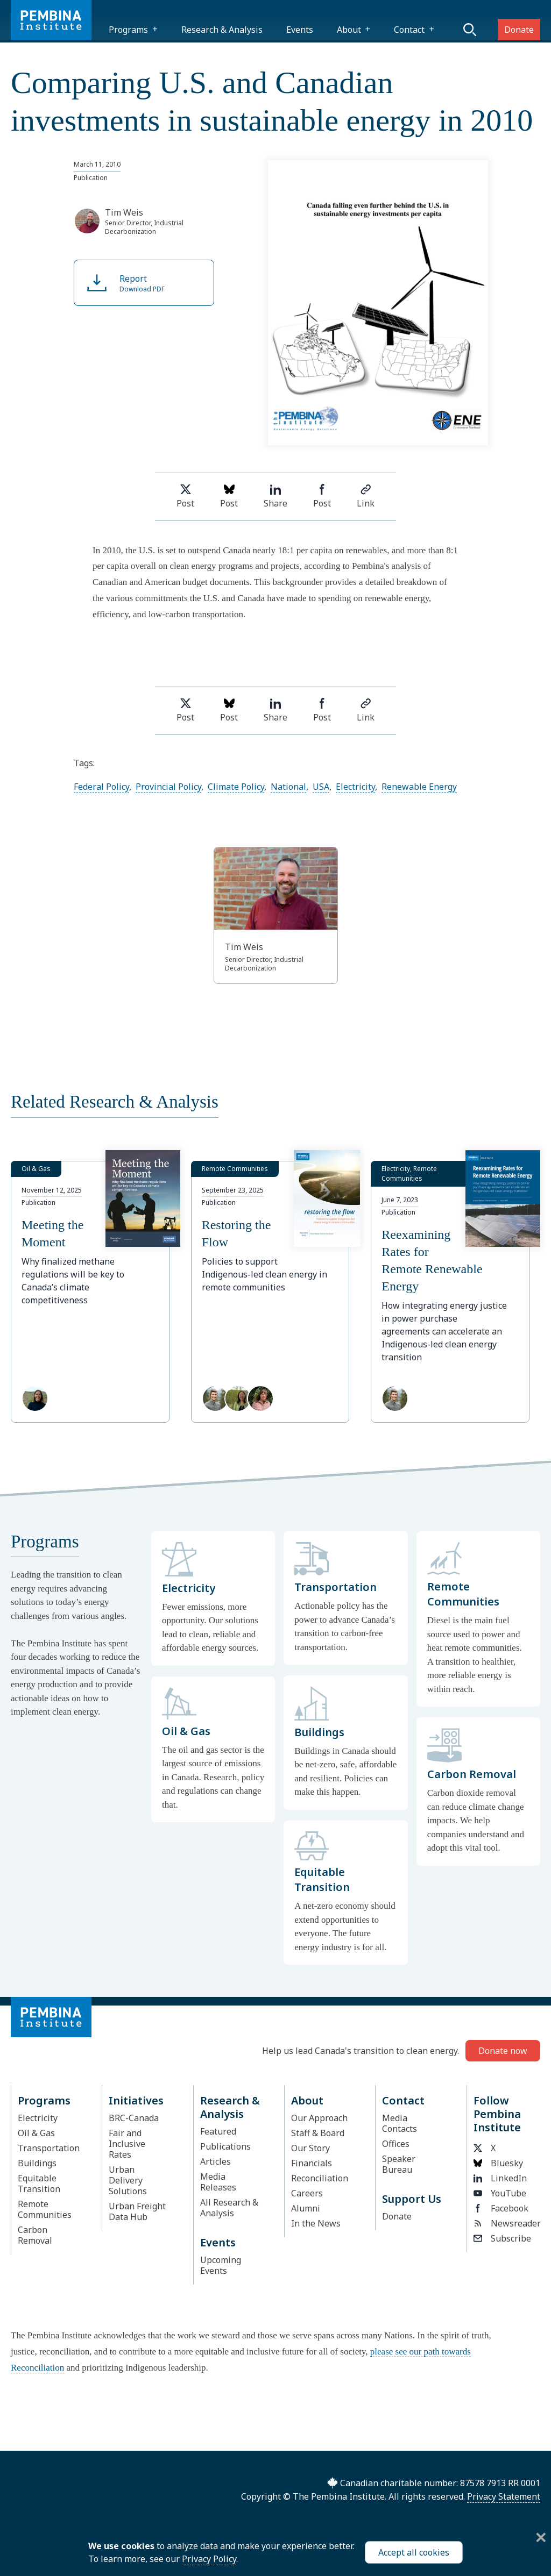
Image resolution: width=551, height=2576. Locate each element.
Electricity (355, 787)
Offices (395, 2144)
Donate (519, 29)
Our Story (310, 2148)
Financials (311, 2163)
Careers (307, 2193)
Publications (225, 2146)
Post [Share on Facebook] (322, 496)
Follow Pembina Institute (497, 2114)
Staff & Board (317, 2133)
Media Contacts (399, 2123)
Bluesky (498, 2163)
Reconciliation (319, 2178)
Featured (218, 2131)
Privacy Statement (503, 2496)
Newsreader (504, 2223)
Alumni (305, 2208)
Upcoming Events (220, 2265)
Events (299, 29)
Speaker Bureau (398, 2164)
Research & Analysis (222, 29)
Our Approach (319, 2118)
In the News (316, 2223)
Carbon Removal (35, 2235)
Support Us (411, 2199)
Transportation (49, 2148)
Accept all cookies (413, 2552)
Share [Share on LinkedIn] (275, 496)
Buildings (37, 2163)
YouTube (500, 2193)
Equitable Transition (39, 2183)
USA (321, 787)
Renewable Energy (419, 787)
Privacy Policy (209, 2559)
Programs (128, 29)
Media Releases (218, 2182)
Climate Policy (236, 787)
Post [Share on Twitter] (185, 496)
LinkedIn (500, 2178)
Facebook (501, 2208)
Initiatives (136, 2100)
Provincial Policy (168, 787)
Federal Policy (101, 787)
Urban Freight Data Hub (137, 2211)
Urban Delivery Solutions (128, 2180)
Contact (409, 29)
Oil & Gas (36, 2133)
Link (366, 496)
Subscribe (502, 2238)
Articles (215, 2161)
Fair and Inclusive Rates (127, 2143)
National (288, 787)
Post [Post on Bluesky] (229, 496)
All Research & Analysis (229, 2207)
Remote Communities (45, 2209)
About (349, 29)
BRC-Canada (134, 2118)
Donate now (502, 2051)
